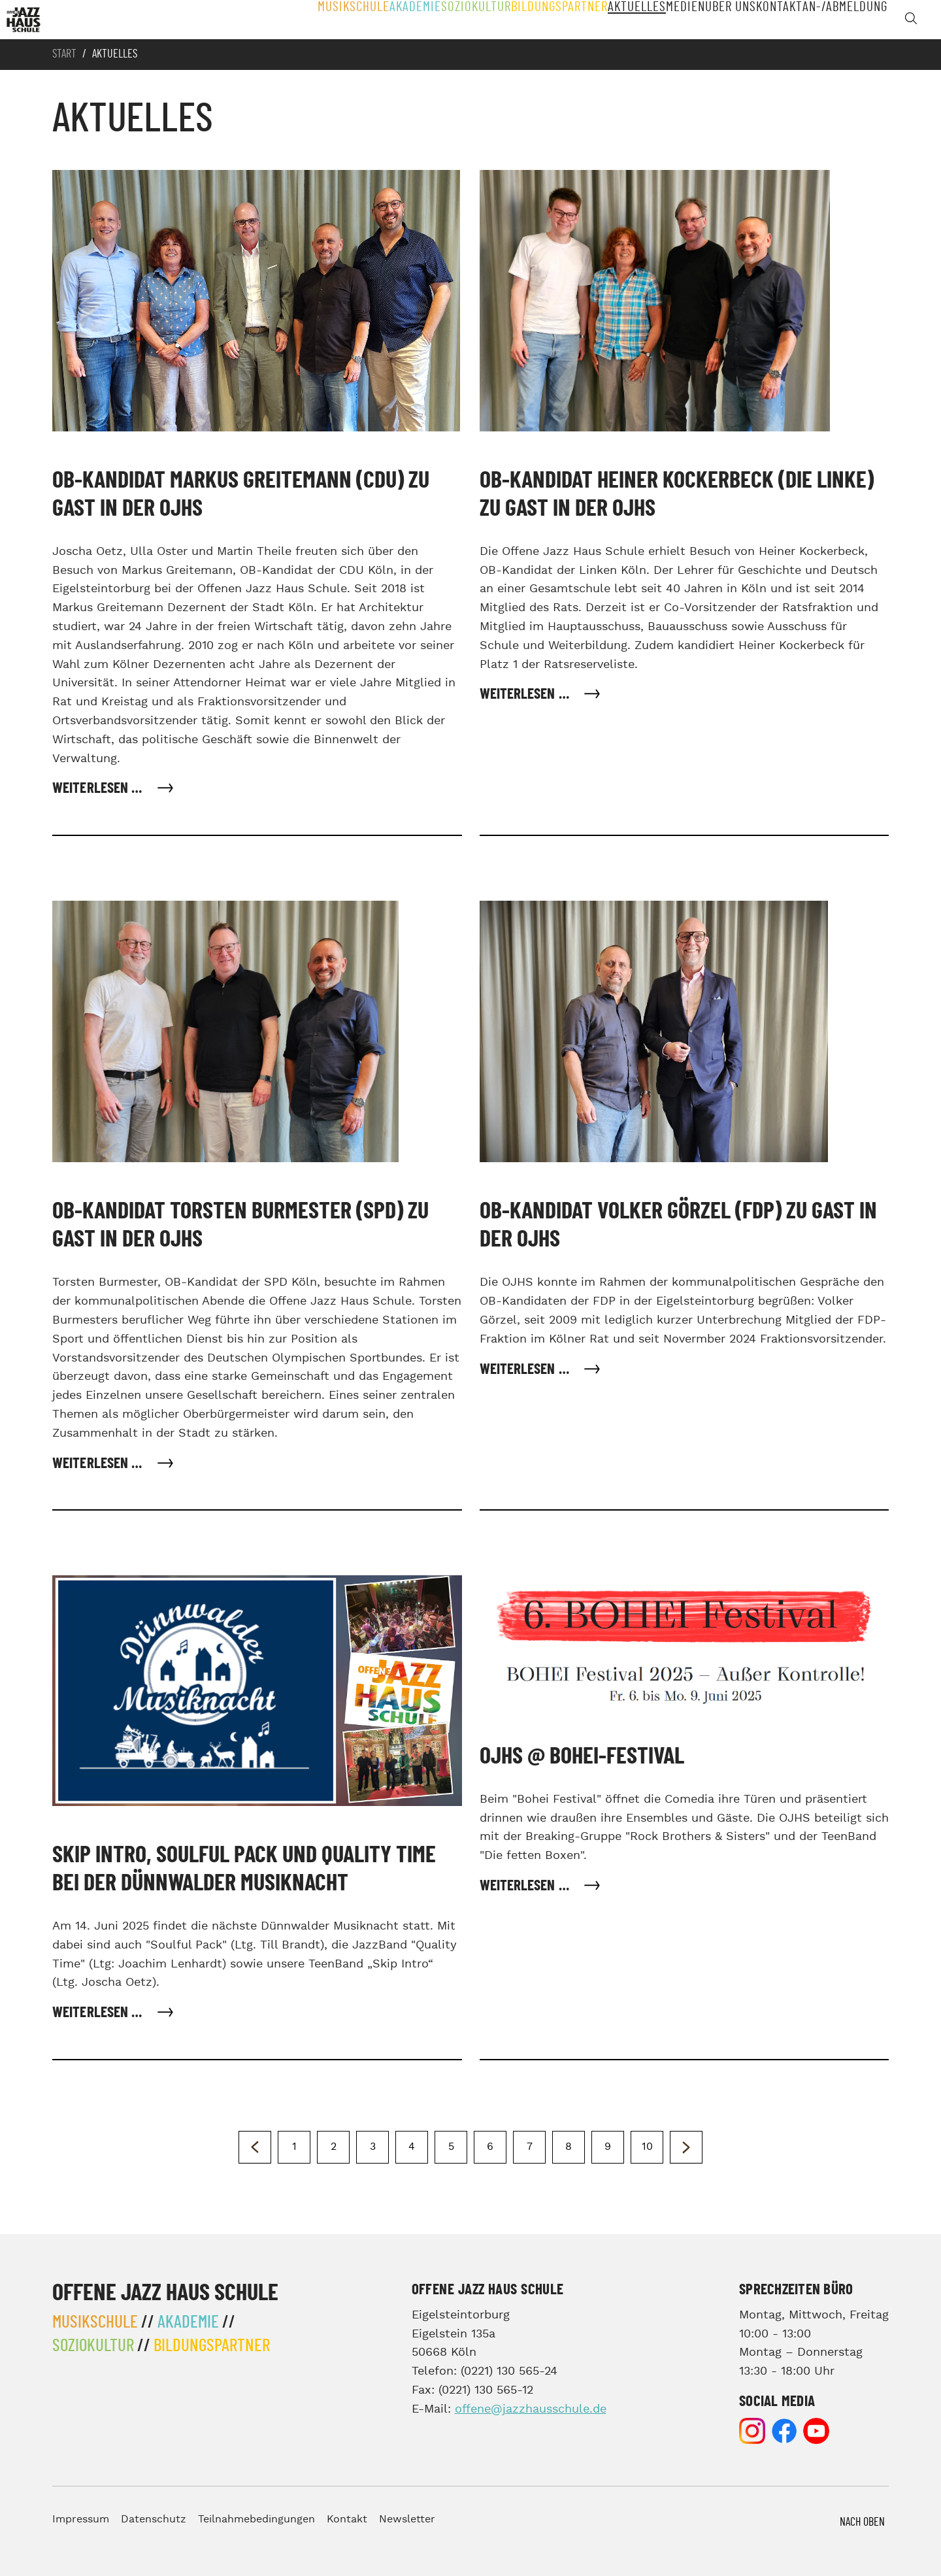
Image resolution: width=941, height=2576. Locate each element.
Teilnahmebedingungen (256, 2519)
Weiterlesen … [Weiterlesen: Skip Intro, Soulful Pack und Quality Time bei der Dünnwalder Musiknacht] (98, 2012)
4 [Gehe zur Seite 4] (411, 2147)
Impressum (80, 2519)
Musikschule (304, 19)
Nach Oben (862, 2522)
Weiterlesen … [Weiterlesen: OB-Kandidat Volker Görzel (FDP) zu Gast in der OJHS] (526, 1369)
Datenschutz (153, 2519)
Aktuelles (604, 19)
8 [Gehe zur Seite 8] (568, 2147)
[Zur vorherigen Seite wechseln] (255, 2147)
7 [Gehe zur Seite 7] (530, 2147)
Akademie (370, 19)
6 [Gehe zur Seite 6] (490, 2147)
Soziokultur (436, 19)
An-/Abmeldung (845, 19)
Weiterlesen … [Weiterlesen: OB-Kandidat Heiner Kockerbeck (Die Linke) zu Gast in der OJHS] (526, 694)
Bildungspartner (521, 19)
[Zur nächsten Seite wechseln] (686, 2147)
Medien (663, 19)
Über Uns (716, 19)
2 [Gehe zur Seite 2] (334, 2147)
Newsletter (407, 2519)
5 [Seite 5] (451, 2147)
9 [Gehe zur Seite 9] (607, 2147)
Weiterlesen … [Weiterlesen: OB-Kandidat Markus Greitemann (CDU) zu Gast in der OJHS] (98, 788)
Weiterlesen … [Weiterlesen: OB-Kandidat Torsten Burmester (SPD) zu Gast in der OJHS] (98, 1463)
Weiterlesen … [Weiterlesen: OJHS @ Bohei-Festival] (526, 1886)
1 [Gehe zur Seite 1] (294, 2147)
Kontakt (774, 19)
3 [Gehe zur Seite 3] (373, 2147)
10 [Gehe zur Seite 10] (647, 2147)
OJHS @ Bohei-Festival (582, 1756)
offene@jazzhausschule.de (530, 2409)
